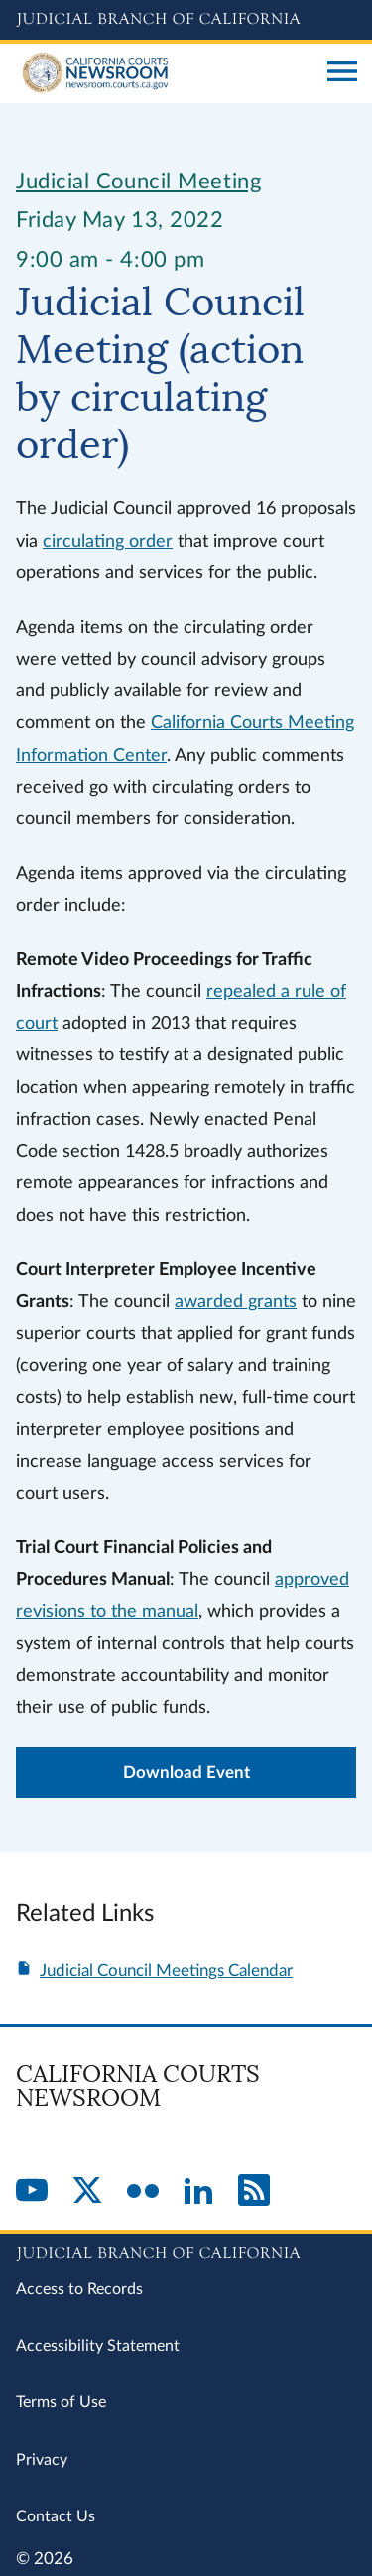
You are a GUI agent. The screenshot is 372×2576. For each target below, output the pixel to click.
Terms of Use (61, 2402)
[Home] (164, 73)
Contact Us (55, 2516)
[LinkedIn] (198, 2192)
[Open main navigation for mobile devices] (342, 73)
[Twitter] (87, 2192)
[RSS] (254, 2192)
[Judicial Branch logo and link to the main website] (186, 20)
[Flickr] (143, 2192)
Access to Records (79, 2289)
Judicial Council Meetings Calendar (166, 1970)
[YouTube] (32, 2192)
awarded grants (236, 1301)
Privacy (41, 2460)
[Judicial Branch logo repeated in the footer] (186, 2250)
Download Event (186, 1772)
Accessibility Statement (98, 2346)
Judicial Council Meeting (138, 181)
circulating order (108, 541)
